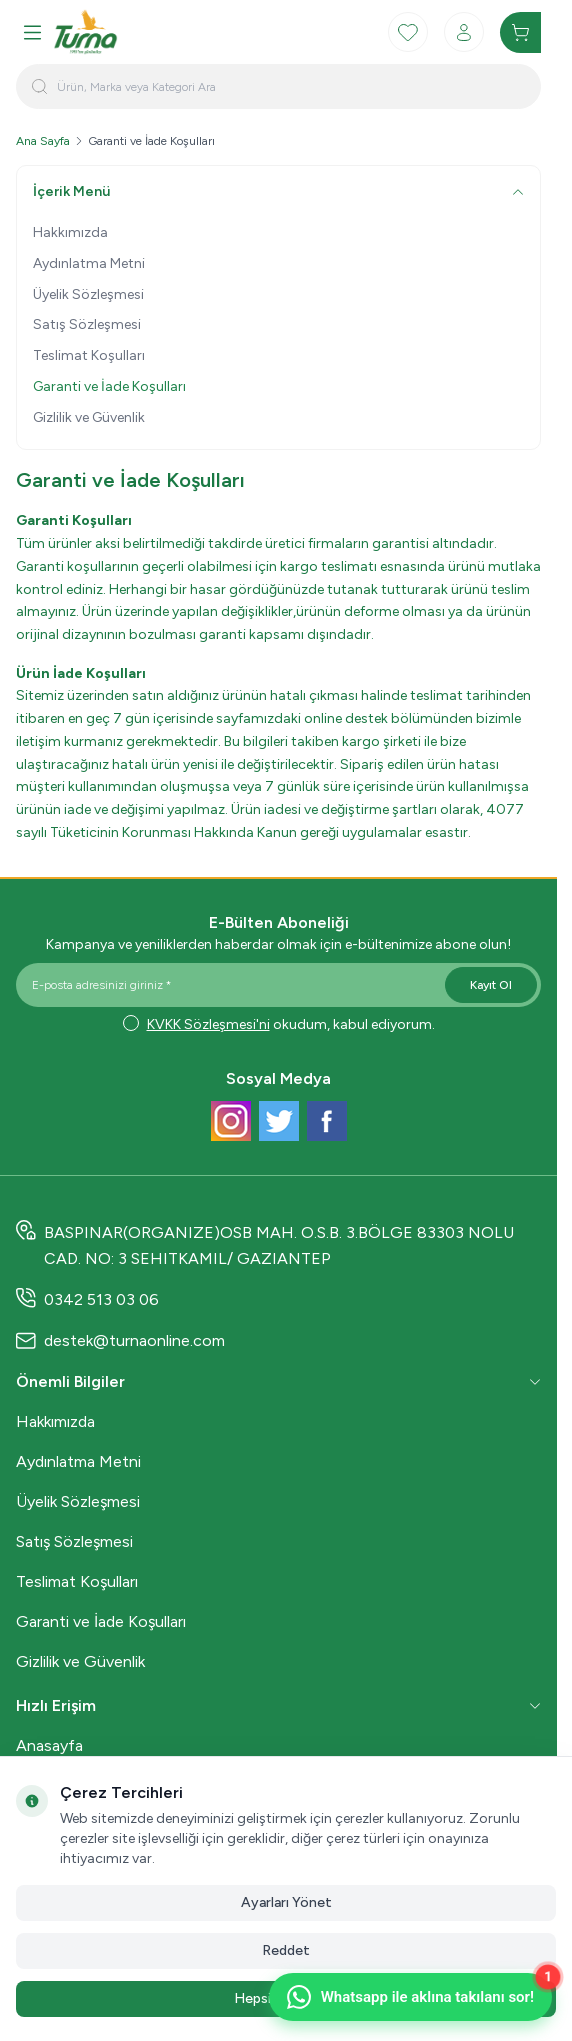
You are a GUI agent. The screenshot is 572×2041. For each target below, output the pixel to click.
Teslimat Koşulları (89, 355)
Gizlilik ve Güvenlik (89, 417)
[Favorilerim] (408, 32)
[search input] (278, 86)
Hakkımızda (70, 232)
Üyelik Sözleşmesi (88, 294)
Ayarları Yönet (286, 1902)
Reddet (286, 1950)
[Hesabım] (464, 32)
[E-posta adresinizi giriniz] (278, 985)
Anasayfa (49, 1745)
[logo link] (149, 32)
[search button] (39, 86)
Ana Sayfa (43, 141)
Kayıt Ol (491, 985)
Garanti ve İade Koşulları (109, 386)
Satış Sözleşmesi (87, 324)
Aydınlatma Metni (89, 263)
